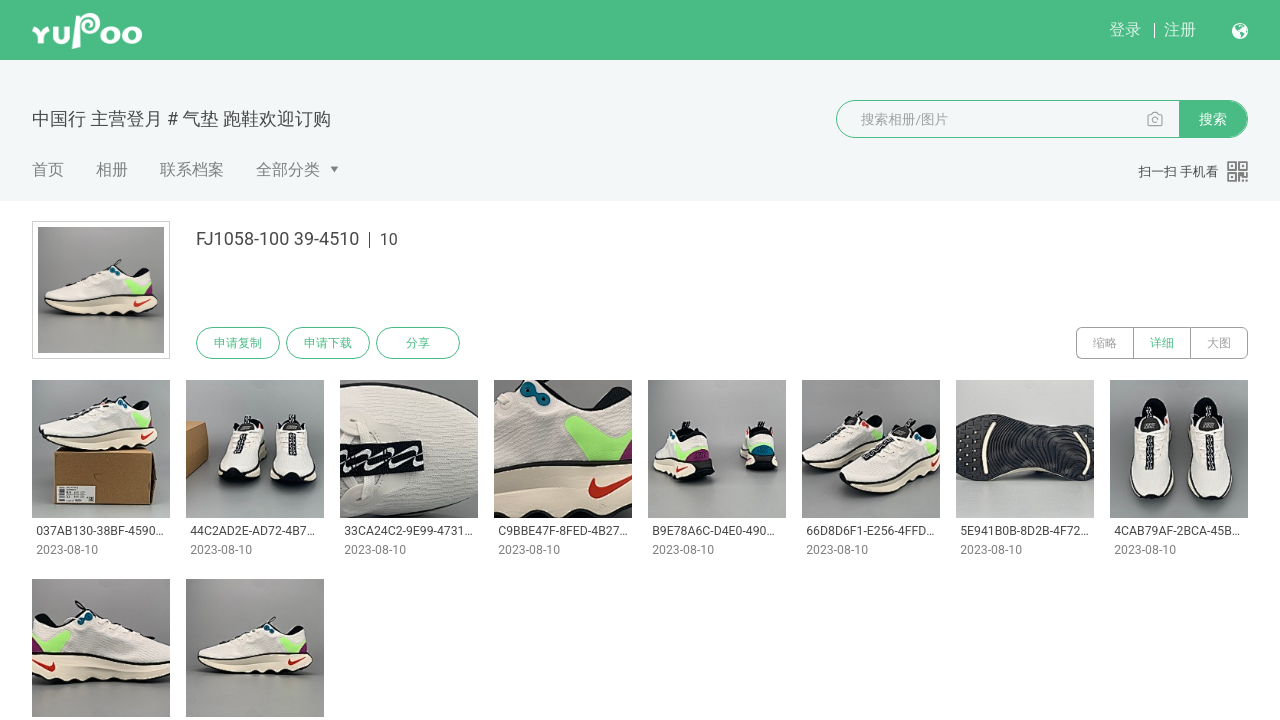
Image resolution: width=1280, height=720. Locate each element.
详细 (1162, 343)
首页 (48, 169)
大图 (1219, 343)
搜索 (1213, 119)
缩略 (1105, 343)
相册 (112, 169)
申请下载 (328, 343)
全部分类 (288, 169)
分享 (418, 343)
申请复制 (238, 343)
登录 (1125, 29)
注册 (1180, 29)
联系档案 (192, 169)
